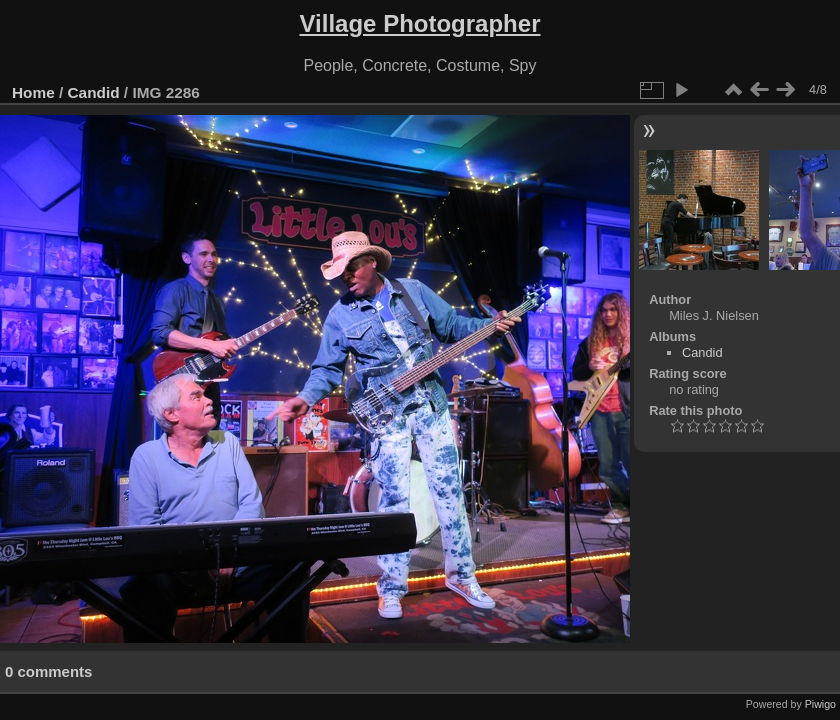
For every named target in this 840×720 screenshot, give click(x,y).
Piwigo (820, 704)
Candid (94, 92)
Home (33, 92)
